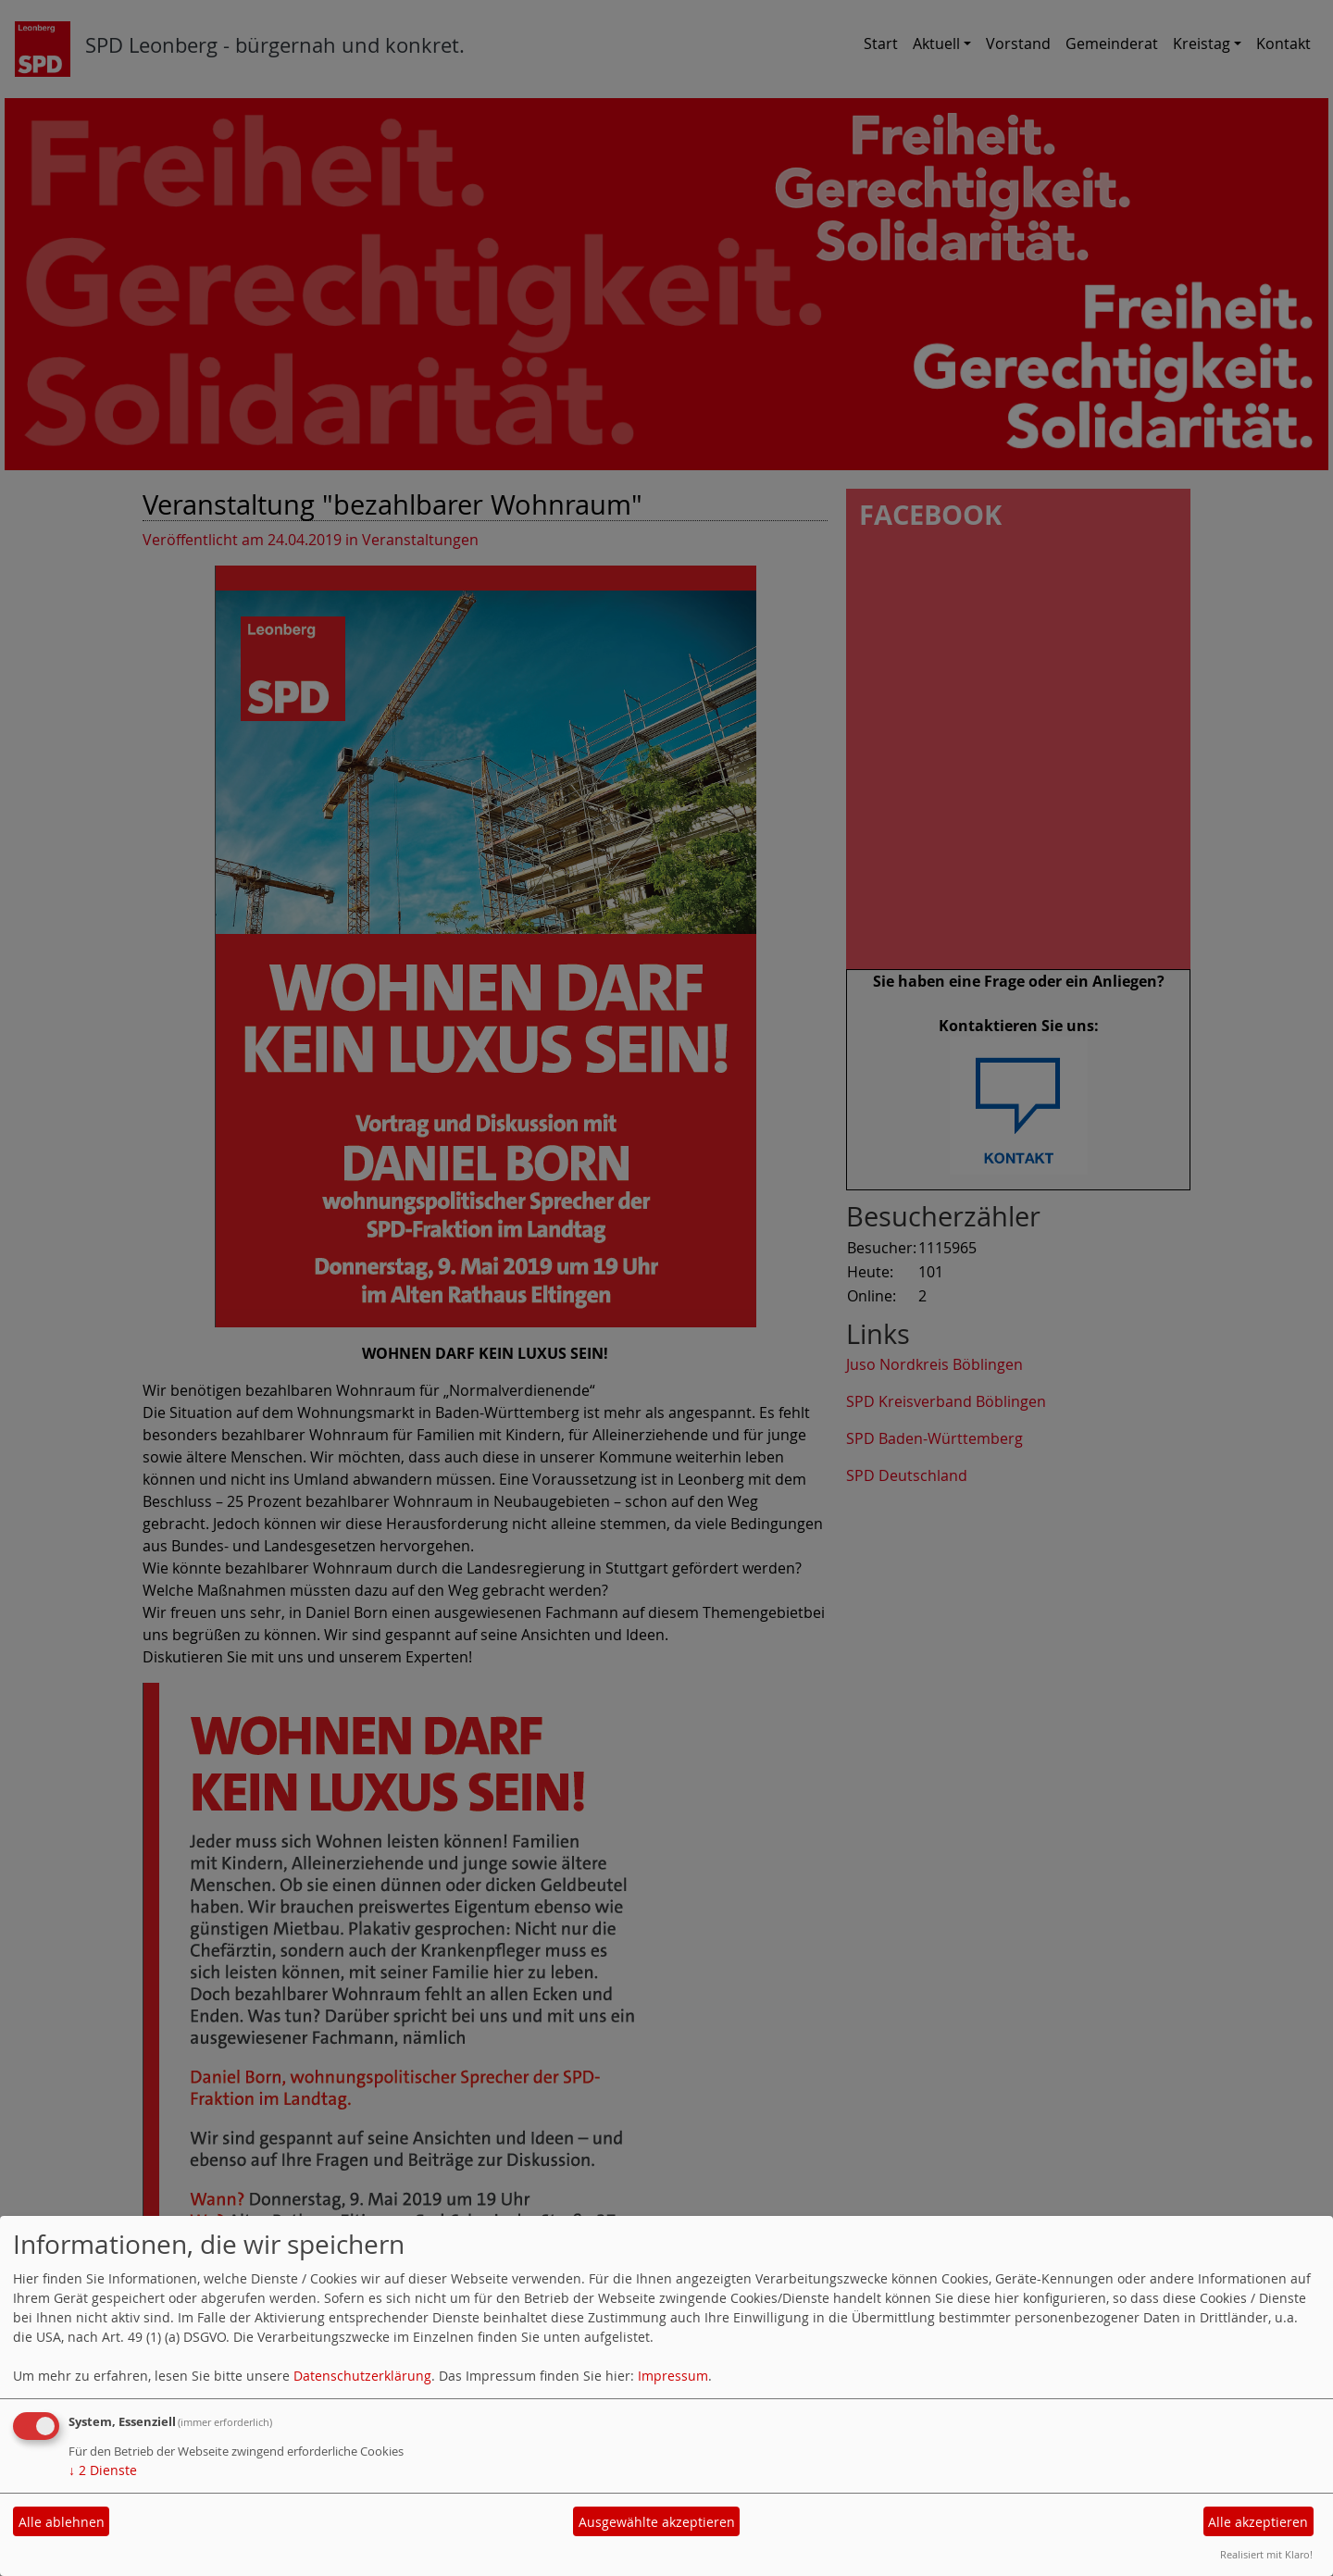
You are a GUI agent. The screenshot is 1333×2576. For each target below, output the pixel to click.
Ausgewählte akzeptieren (657, 2522)
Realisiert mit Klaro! (1266, 2554)
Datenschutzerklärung (362, 2375)
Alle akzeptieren (1258, 2522)
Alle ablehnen (62, 2522)
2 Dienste (103, 2470)
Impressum (673, 2375)
